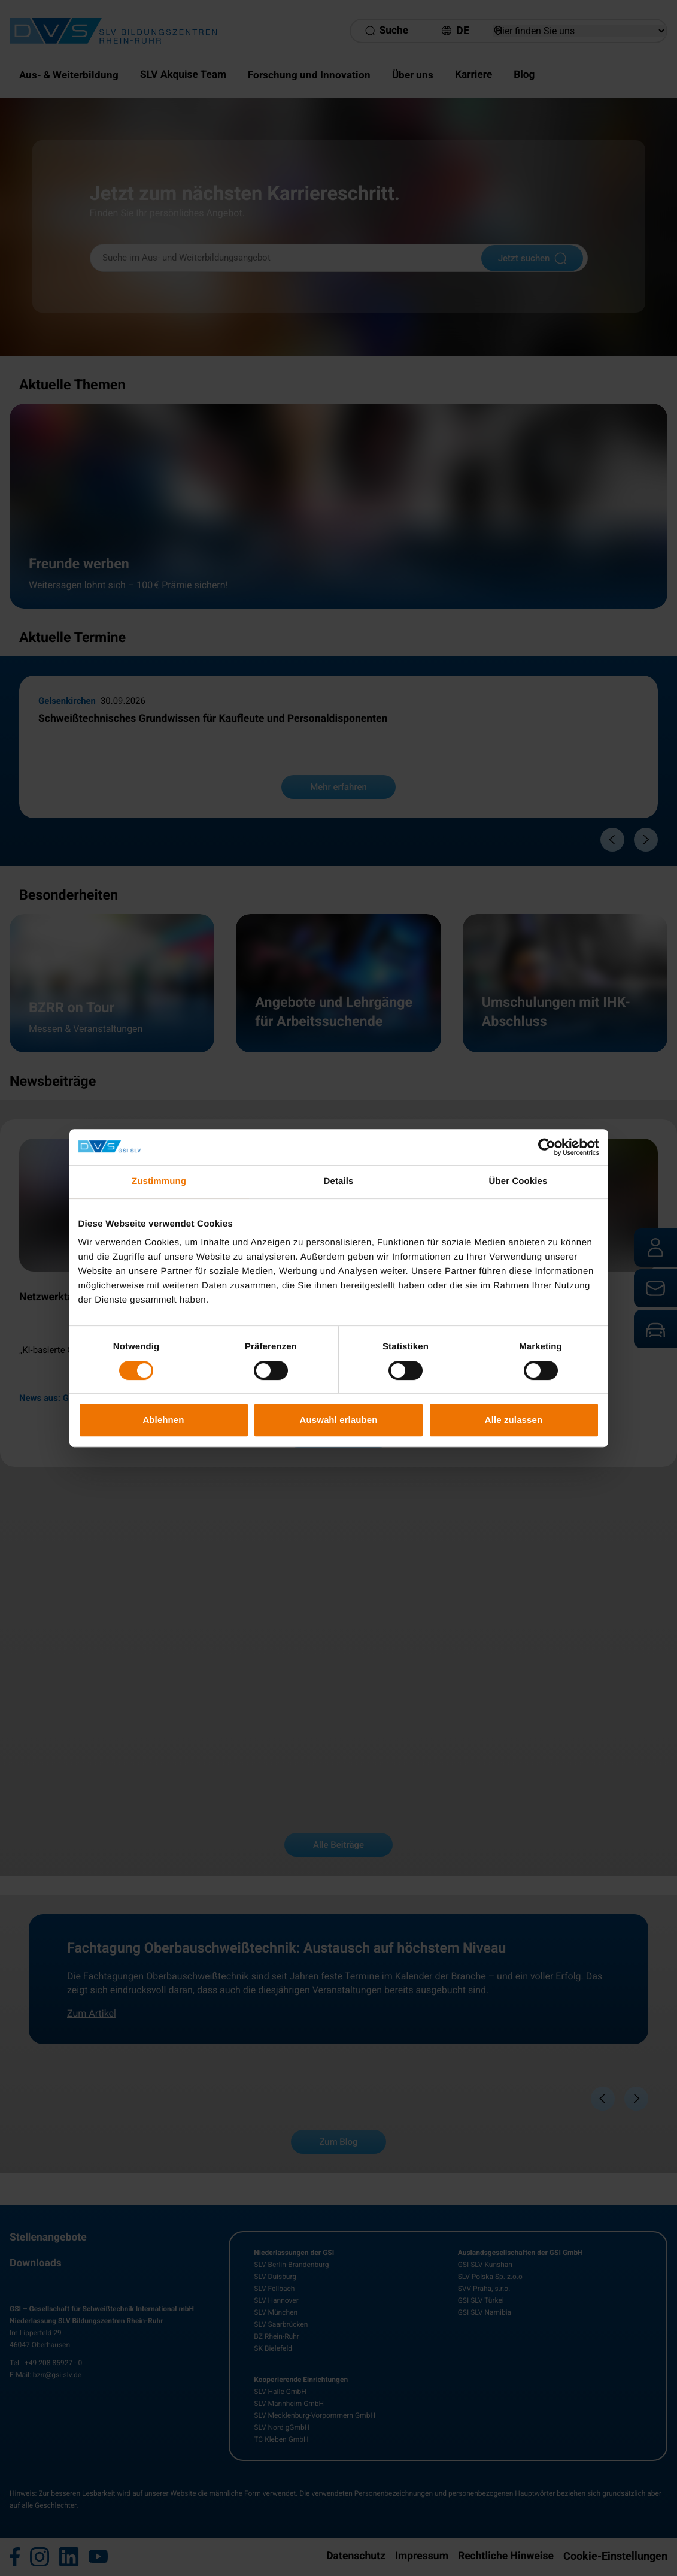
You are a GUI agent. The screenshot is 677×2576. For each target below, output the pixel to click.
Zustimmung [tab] (159, 1181)
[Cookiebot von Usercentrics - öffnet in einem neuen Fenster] (546, 1147)
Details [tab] (339, 1181)
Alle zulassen (513, 1420)
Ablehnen (163, 1420)
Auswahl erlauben (339, 1420)
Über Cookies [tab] (518, 1181)
